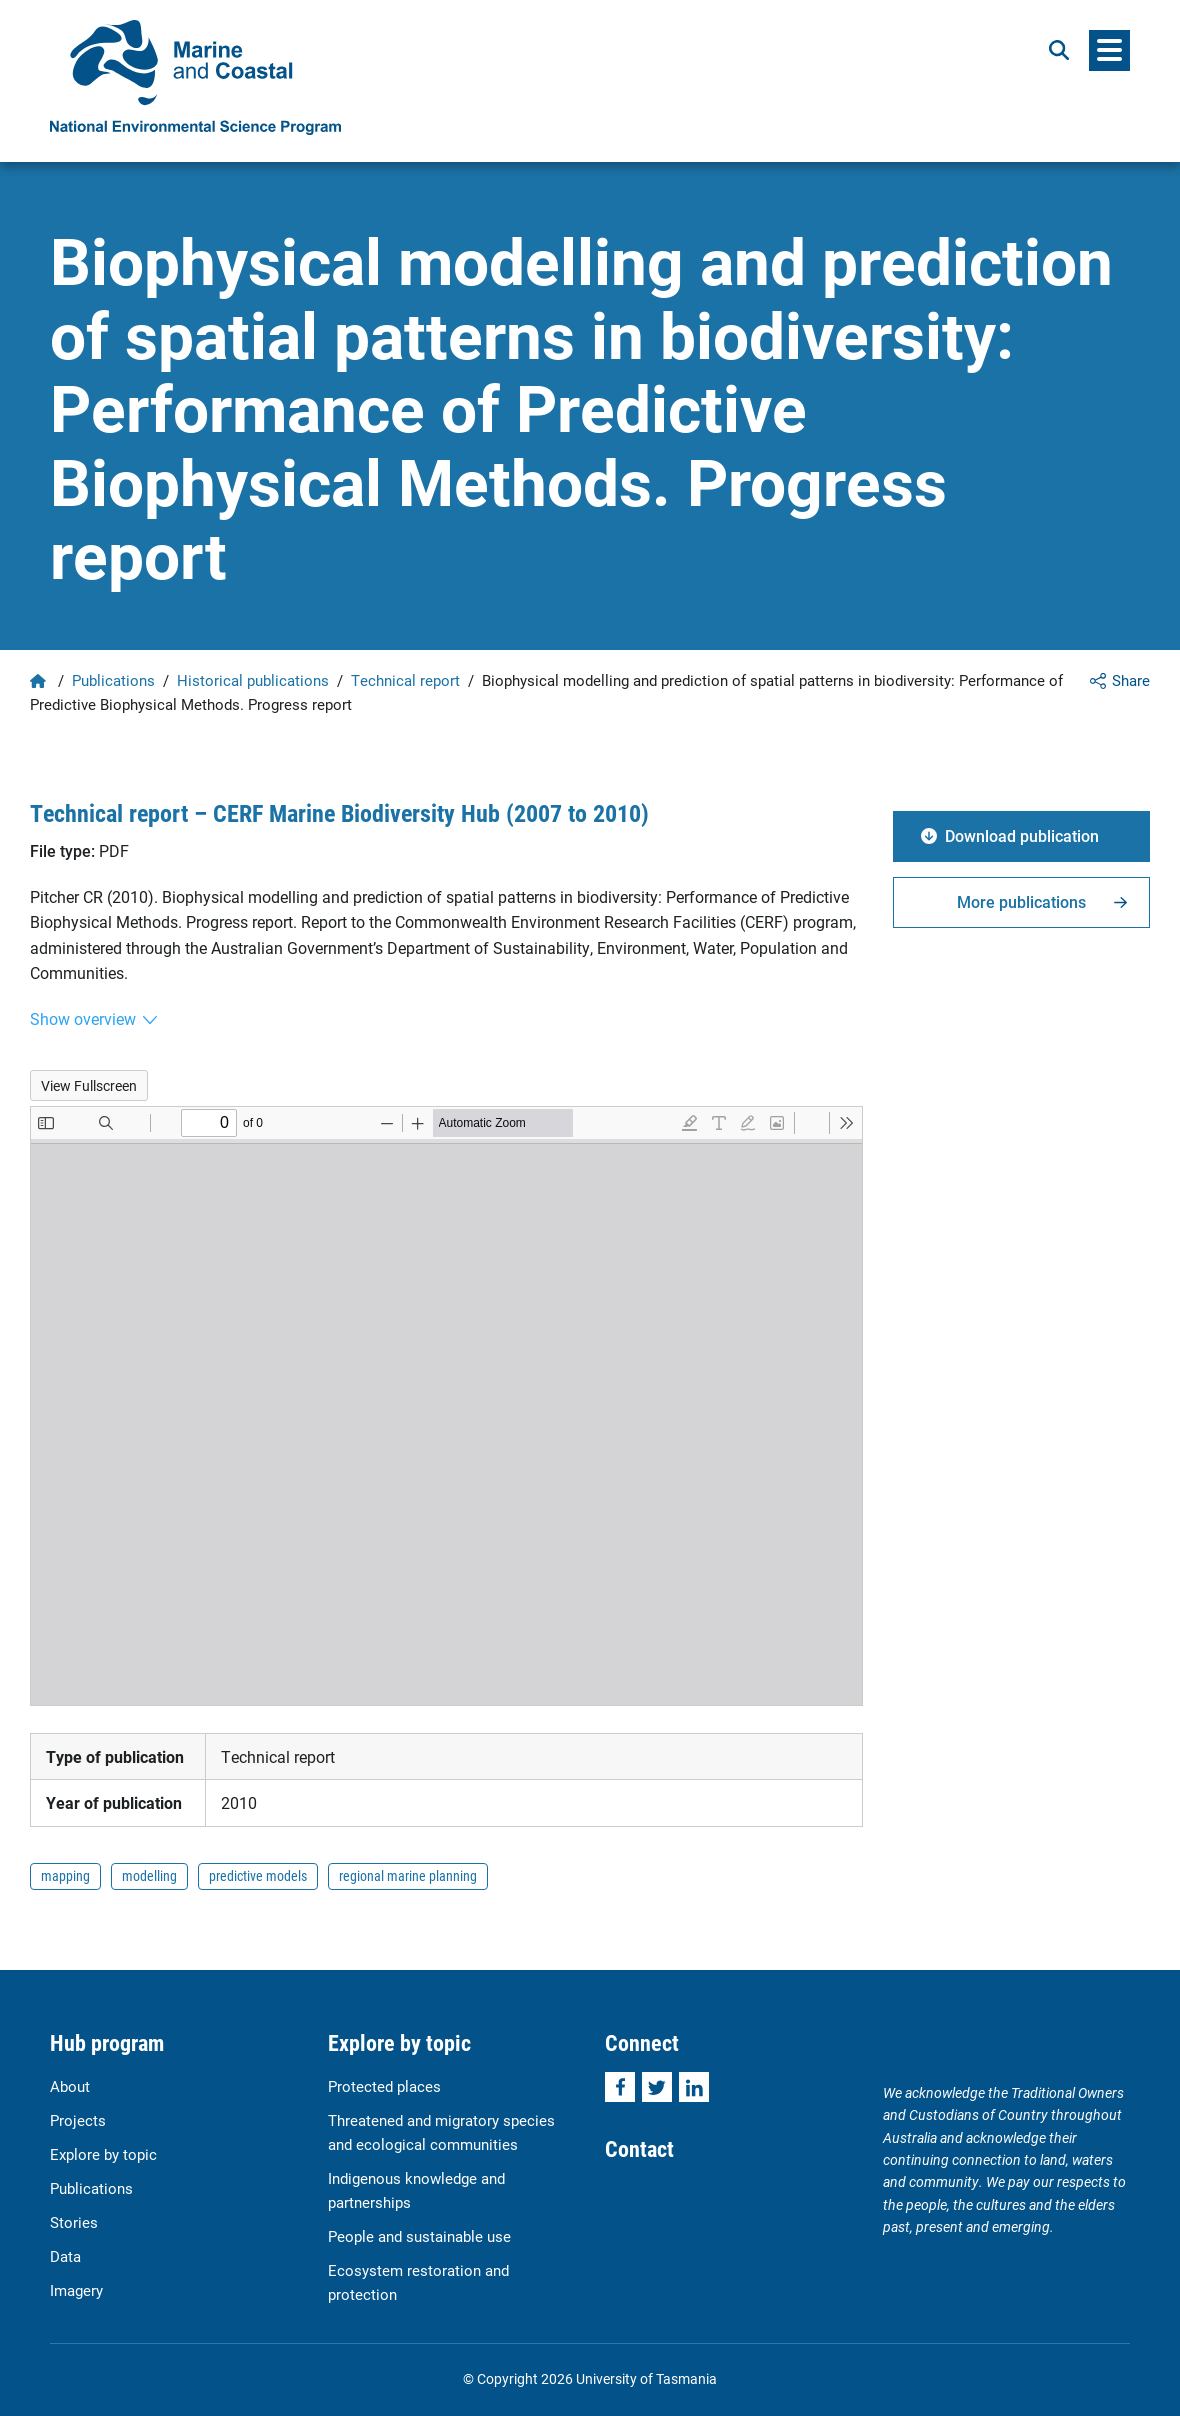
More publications (1021, 901)
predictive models (258, 1875)
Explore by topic (103, 2154)
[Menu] (1109, 50)
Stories (74, 2222)
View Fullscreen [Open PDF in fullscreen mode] (89, 1085)
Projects (78, 2120)
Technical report (405, 680)
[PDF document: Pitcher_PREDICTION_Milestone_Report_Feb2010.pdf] (446, 1406)
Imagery (76, 2290)
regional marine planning (408, 1875)
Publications (113, 680)
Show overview (83, 1018)
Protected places (384, 2086)
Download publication (1022, 835)
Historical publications (253, 680)
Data (65, 2256)
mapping (65, 1875)
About (70, 2086)
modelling (149, 1875)
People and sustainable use (419, 2236)
